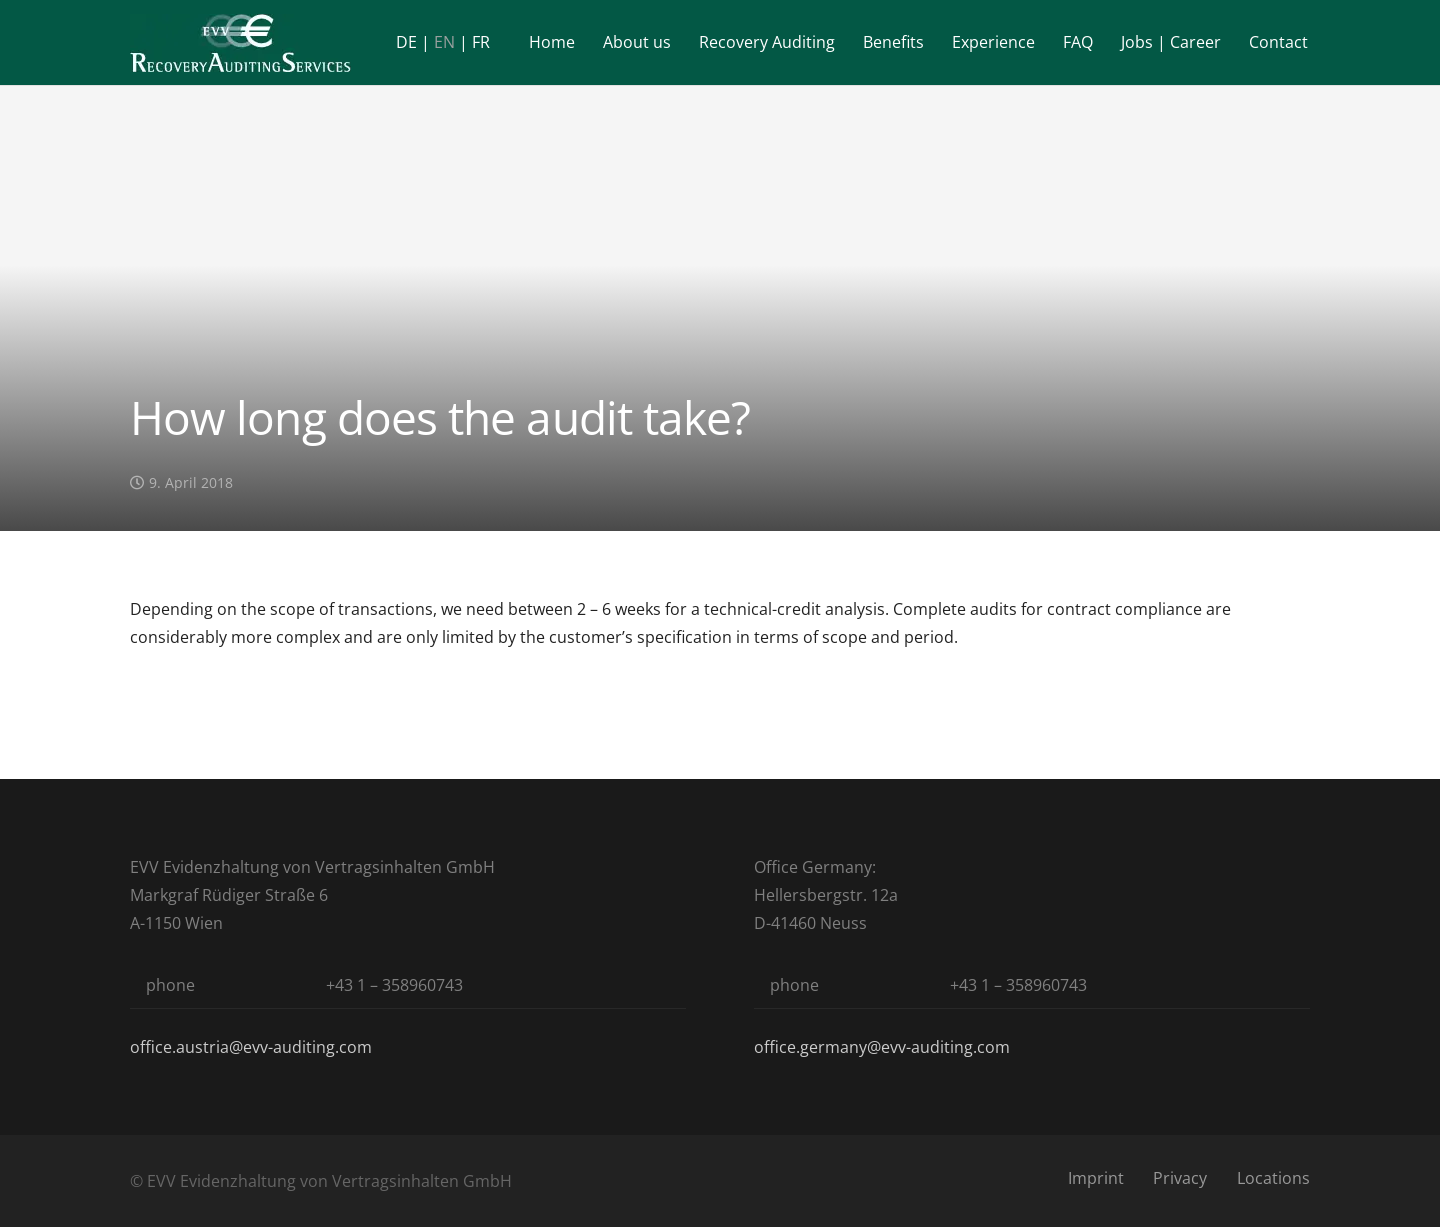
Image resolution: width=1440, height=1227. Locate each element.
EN (444, 42)
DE (406, 42)
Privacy (1180, 1178)
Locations (1273, 1178)
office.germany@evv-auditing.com (882, 1047)
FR (481, 42)
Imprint (1096, 1178)
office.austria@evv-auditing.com (251, 1047)
